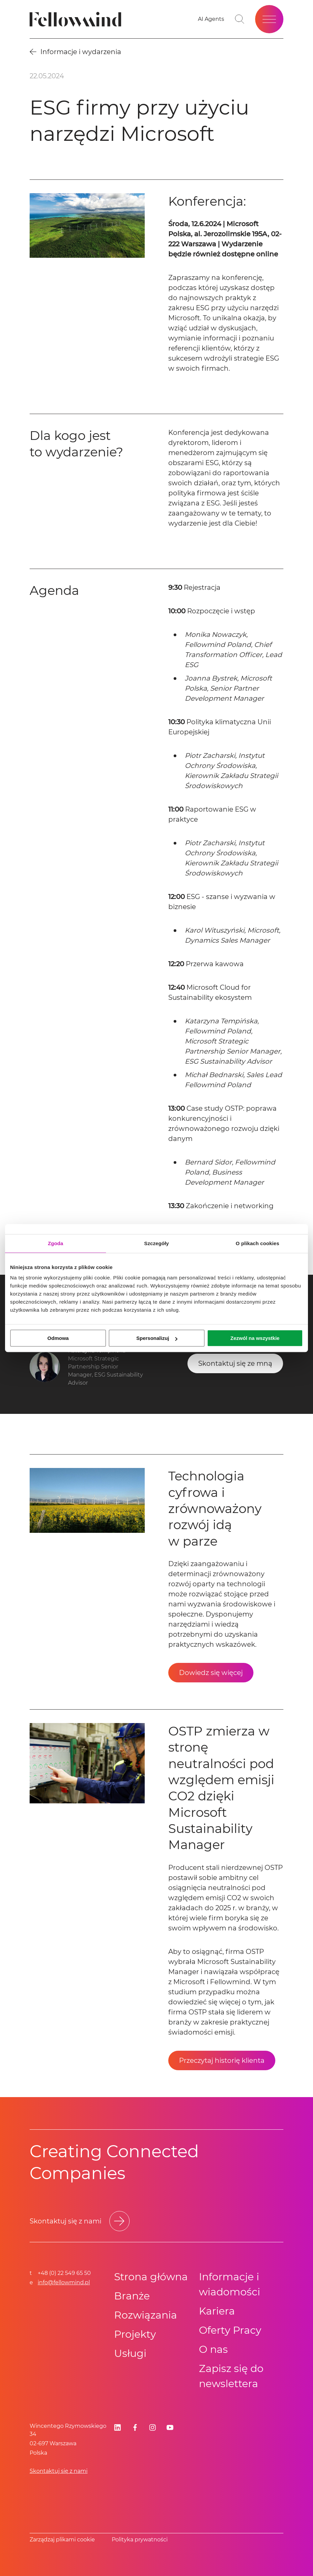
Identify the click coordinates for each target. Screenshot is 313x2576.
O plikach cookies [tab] (257, 1243)
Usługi (130, 2353)
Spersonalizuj (156, 1338)
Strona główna (151, 2277)
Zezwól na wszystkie (255, 1338)
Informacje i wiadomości (229, 2284)
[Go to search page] (239, 19)
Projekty (135, 2334)
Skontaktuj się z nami (59, 2471)
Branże (132, 2296)
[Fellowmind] (78, 19)
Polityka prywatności (140, 2539)
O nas (213, 2349)
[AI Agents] (211, 19)
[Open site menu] (269, 19)
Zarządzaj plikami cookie (62, 2539)
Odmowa (58, 1338)
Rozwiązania (145, 2315)
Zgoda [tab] (55, 1243)
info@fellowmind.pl (64, 2282)
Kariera (217, 2311)
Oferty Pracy (230, 2330)
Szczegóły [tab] (156, 1243)
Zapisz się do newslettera (231, 2376)
